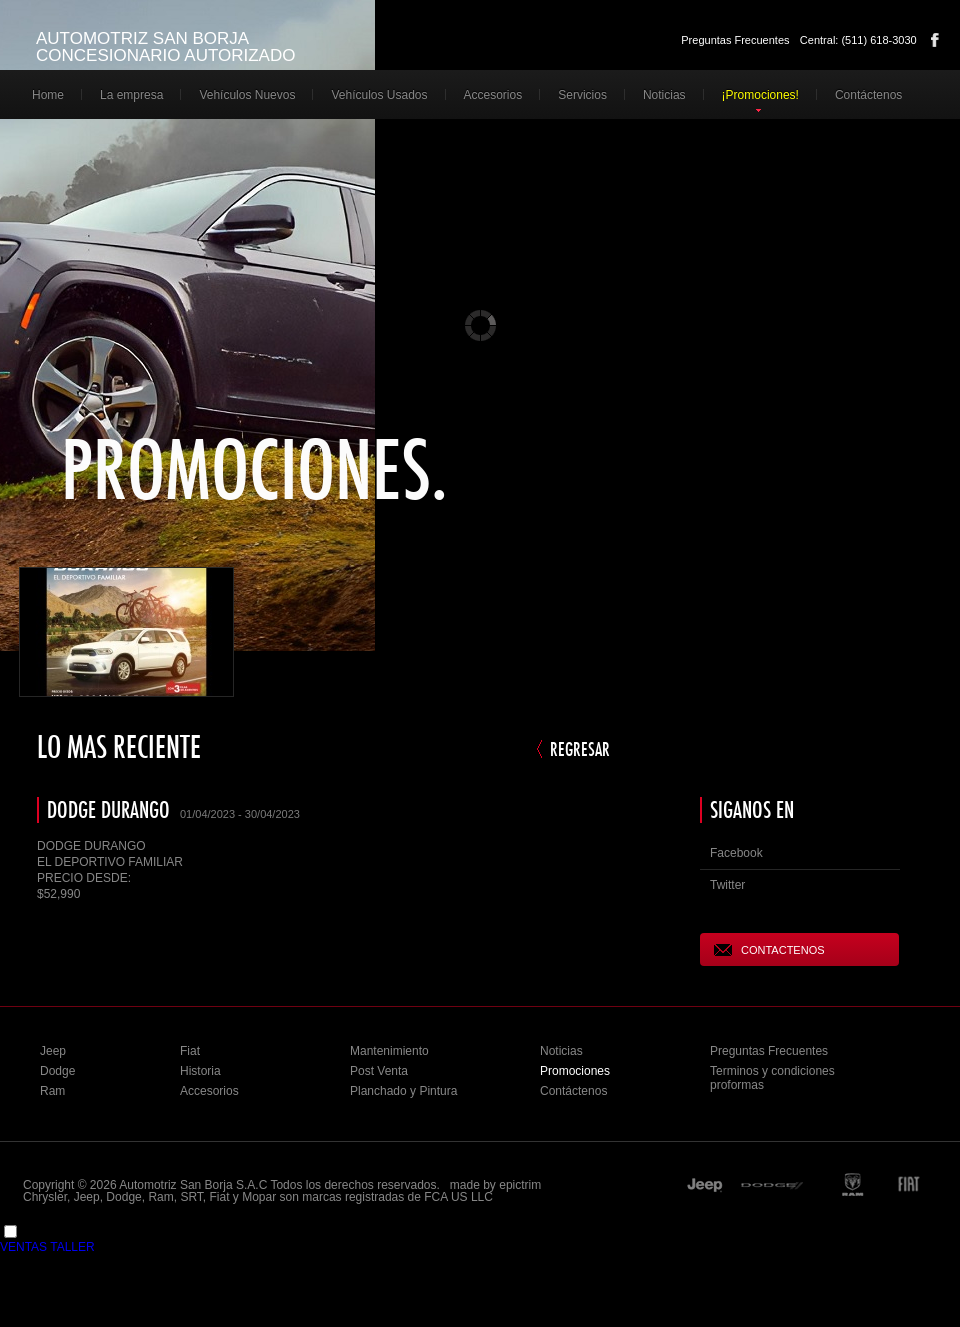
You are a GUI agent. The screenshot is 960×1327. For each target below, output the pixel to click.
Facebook (935, 40)
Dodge (57, 1071)
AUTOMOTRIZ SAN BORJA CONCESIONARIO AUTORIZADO (165, 47)
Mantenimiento (389, 1051)
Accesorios (493, 95)
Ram (52, 1091)
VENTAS (23, 1247)
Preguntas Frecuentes (735, 40)
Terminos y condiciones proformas (772, 1078)
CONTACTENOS (769, 949)
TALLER (72, 1247)
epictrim (520, 1185)
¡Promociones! (760, 95)
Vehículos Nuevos (247, 95)
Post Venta (379, 1071)
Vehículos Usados (379, 95)
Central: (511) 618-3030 (858, 40)
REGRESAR (580, 749)
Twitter (727, 885)
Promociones (575, 1071)
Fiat (190, 1051)
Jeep (53, 1051)
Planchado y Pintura (403, 1091)
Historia (200, 1071)
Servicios (582, 95)
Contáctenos (868, 95)
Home (48, 95)
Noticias (664, 95)
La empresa (131, 95)
